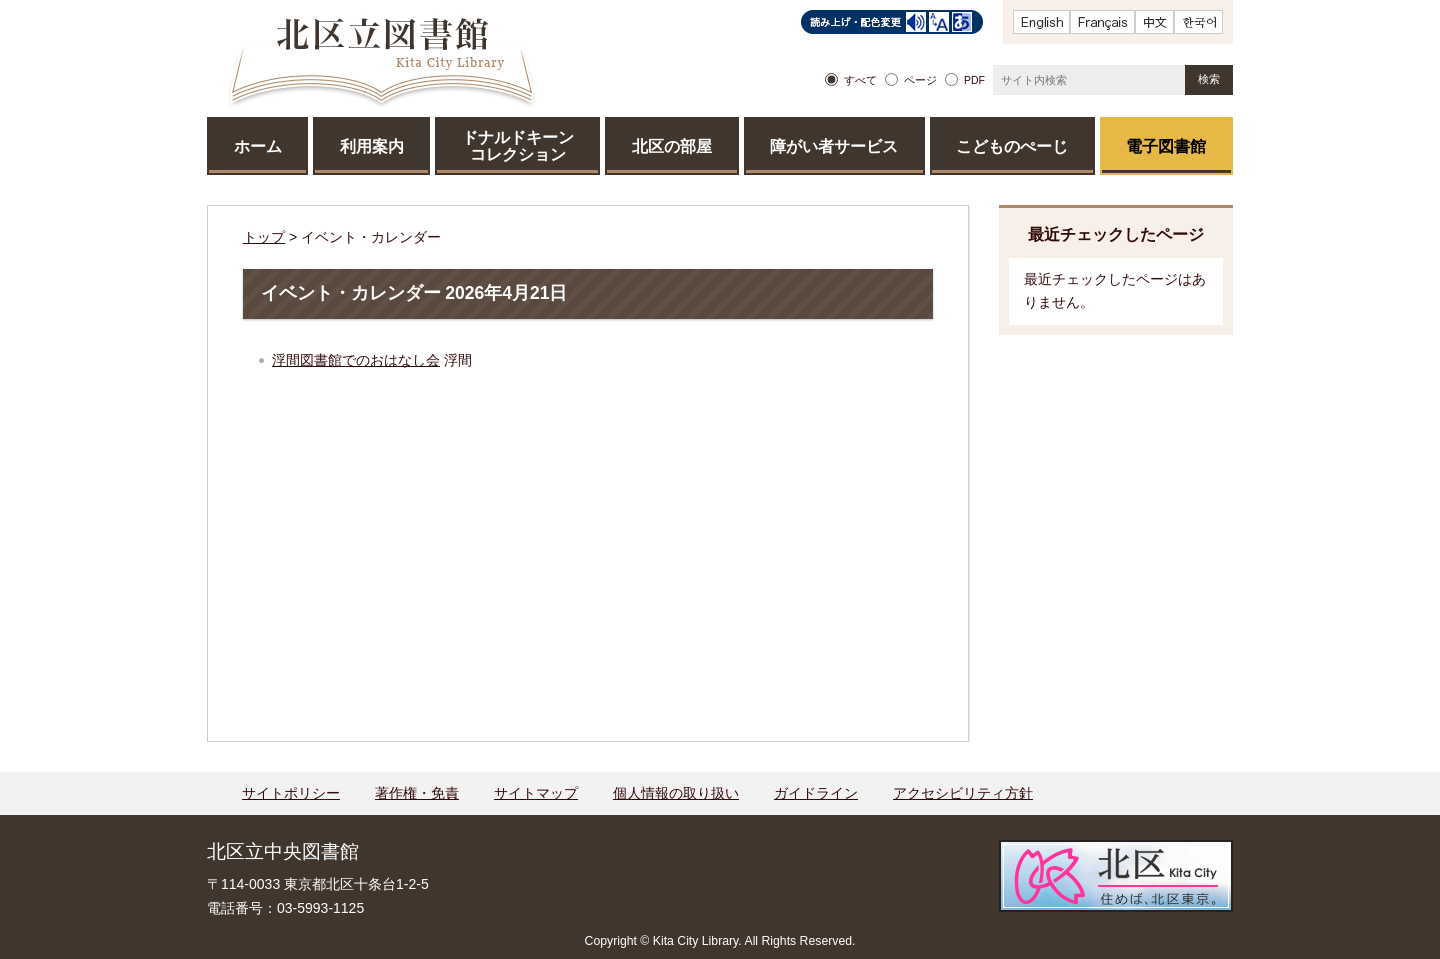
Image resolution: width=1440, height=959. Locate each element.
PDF (974, 80)
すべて (860, 80)
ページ (920, 80)
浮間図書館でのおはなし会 (356, 360)
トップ (264, 237)
